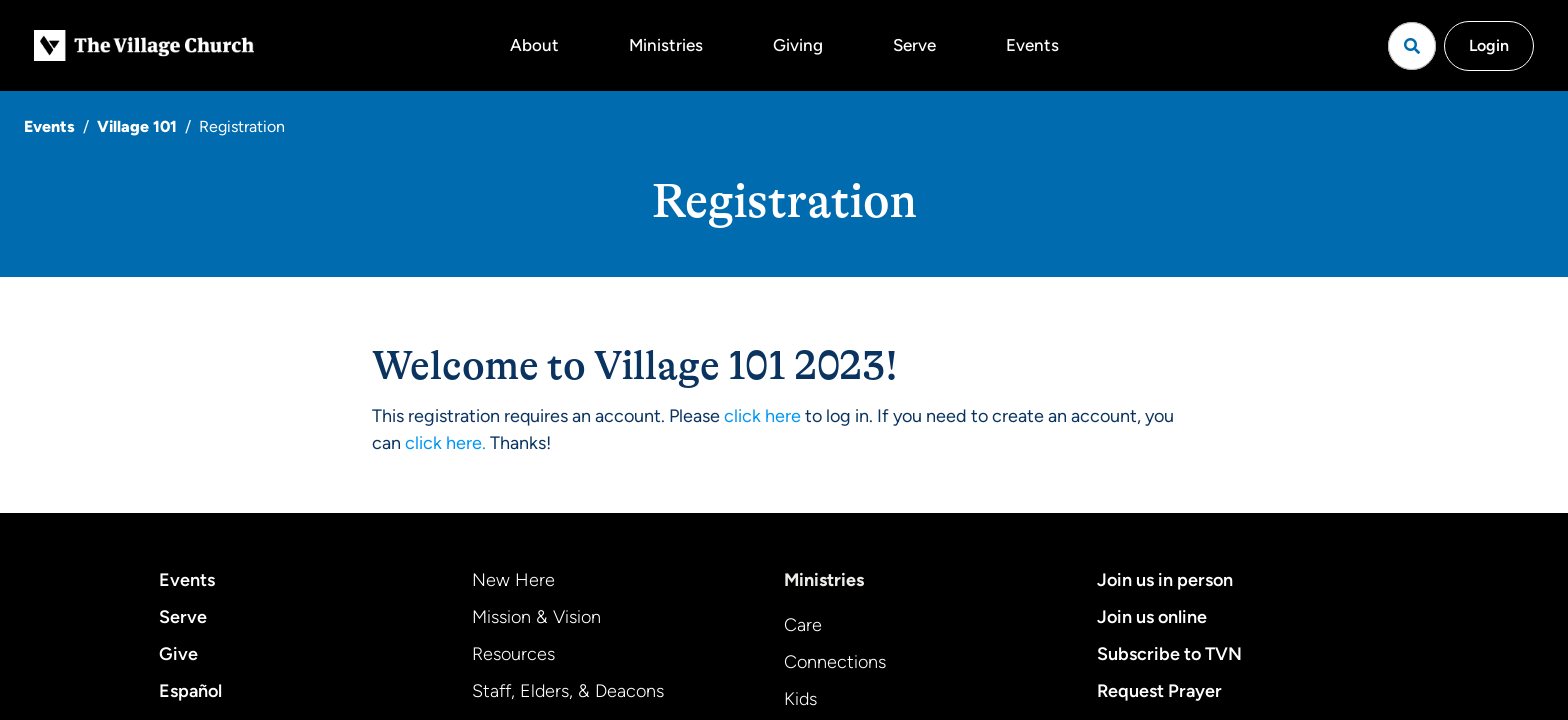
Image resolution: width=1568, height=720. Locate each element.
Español (190, 691)
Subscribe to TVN (1169, 654)
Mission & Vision (536, 617)
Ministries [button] (666, 45)
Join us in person (1165, 580)
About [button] (534, 45)
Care (803, 625)
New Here (513, 580)
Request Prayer (1159, 691)
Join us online (1152, 617)
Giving (798, 45)
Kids (800, 699)
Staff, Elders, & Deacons (568, 691)
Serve (914, 45)
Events (1032, 45)
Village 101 (137, 126)
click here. (445, 443)
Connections (835, 662)
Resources (513, 654)
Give (178, 654)
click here (762, 416)
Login (1489, 45)
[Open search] (1412, 46)
